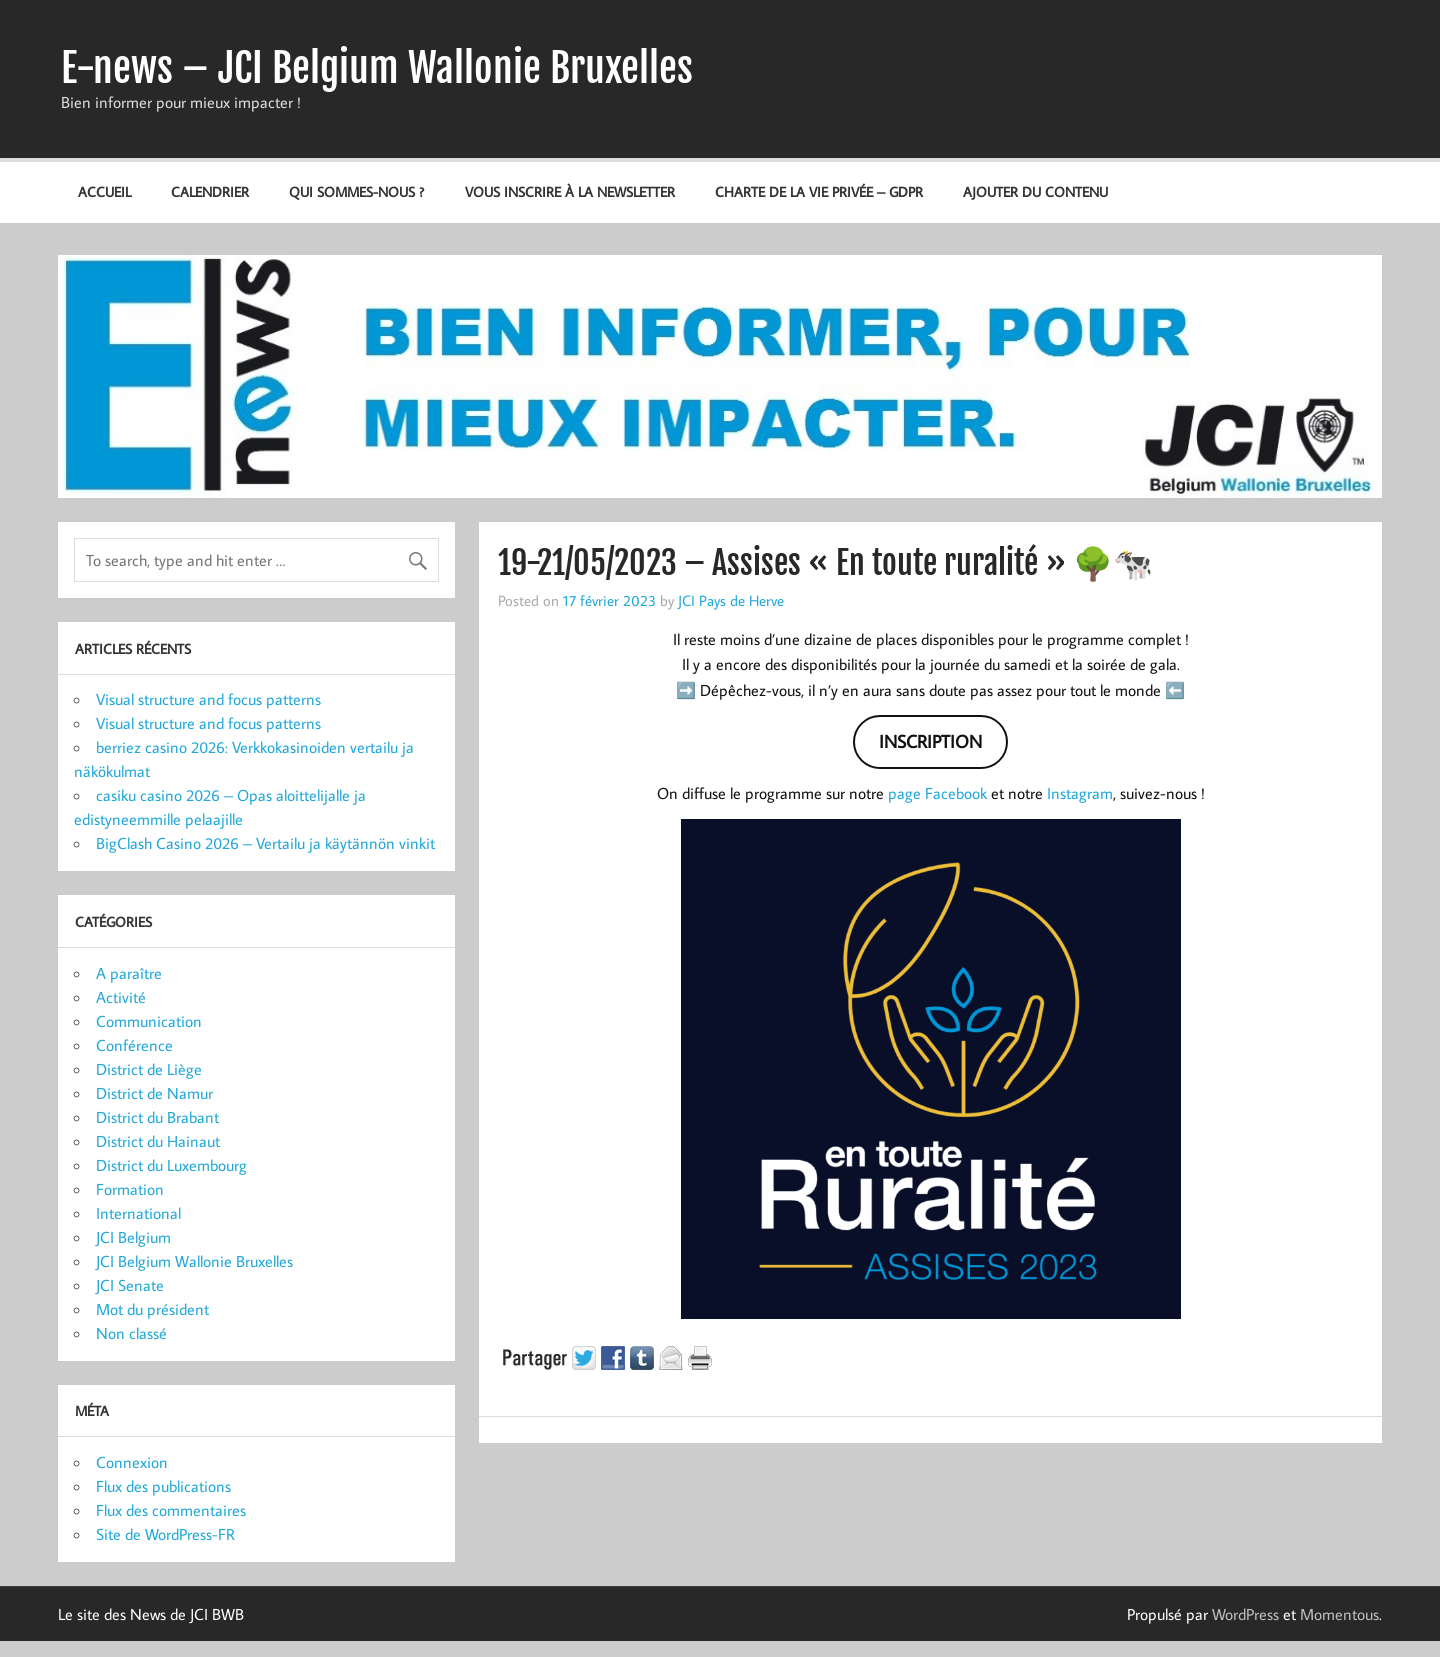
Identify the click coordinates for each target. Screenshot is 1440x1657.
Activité (121, 997)
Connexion (132, 1462)
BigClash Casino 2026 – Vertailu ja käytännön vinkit (265, 843)
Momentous (1339, 1614)
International (138, 1213)
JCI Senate (130, 1285)
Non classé (131, 1333)
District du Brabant (157, 1117)
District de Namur (154, 1093)
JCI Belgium (133, 1237)
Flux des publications (163, 1486)
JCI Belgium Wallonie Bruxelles (194, 1261)
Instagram (1080, 793)
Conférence (134, 1045)
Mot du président (152, 1309)
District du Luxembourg (171, 1165)
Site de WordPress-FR (165, 1534)
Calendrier (210, 191)
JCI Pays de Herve (731, 600)
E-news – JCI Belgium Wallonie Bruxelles (377, 68)
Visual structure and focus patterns (208, 699)
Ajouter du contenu (1035, 191)
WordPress (1245, 1614)
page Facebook (937, 793)
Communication (149, 1021)
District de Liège (149, 1069)
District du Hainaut (158, 1141)
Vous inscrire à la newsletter (570, 191)
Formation (130, 1189)
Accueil (104, 191)
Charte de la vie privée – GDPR (819, 191)
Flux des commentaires (171, 1510)
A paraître (129, 973)
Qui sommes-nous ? (356, 191)
